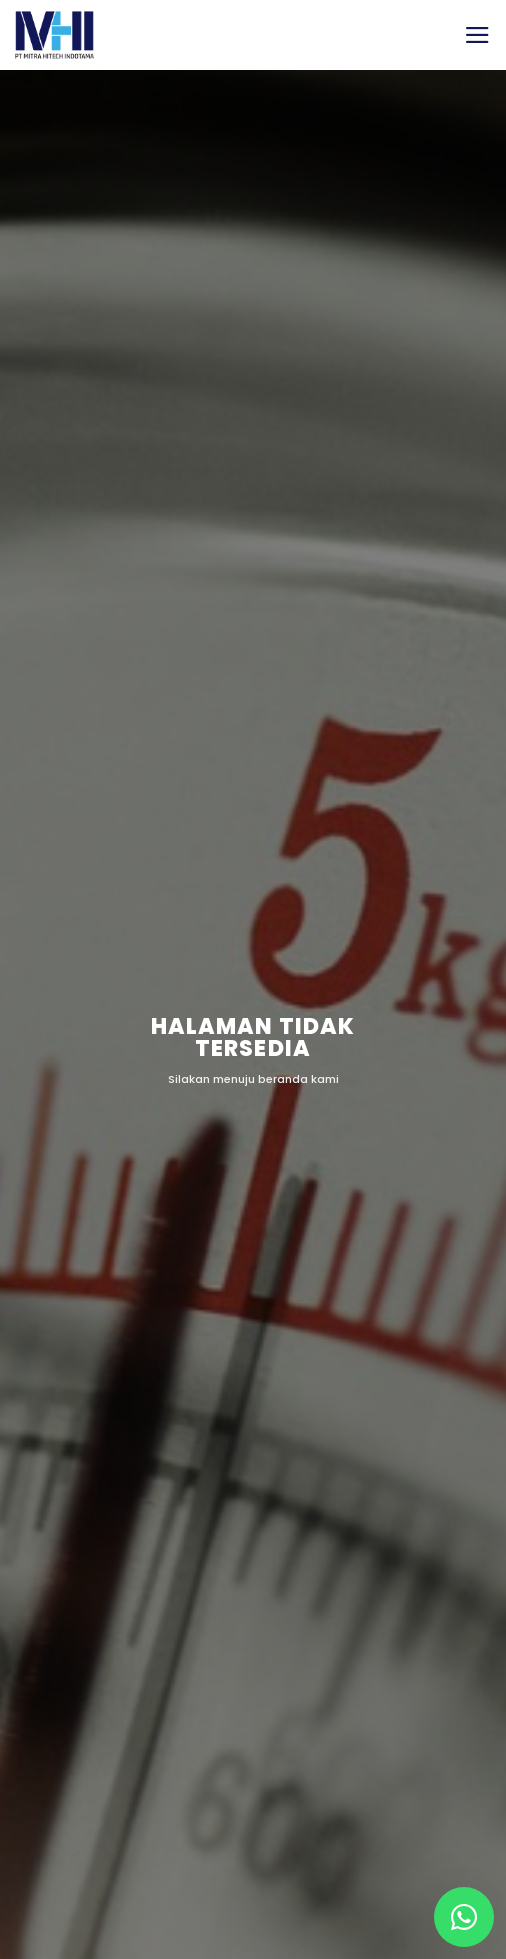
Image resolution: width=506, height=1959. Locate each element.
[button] (477, 35)
